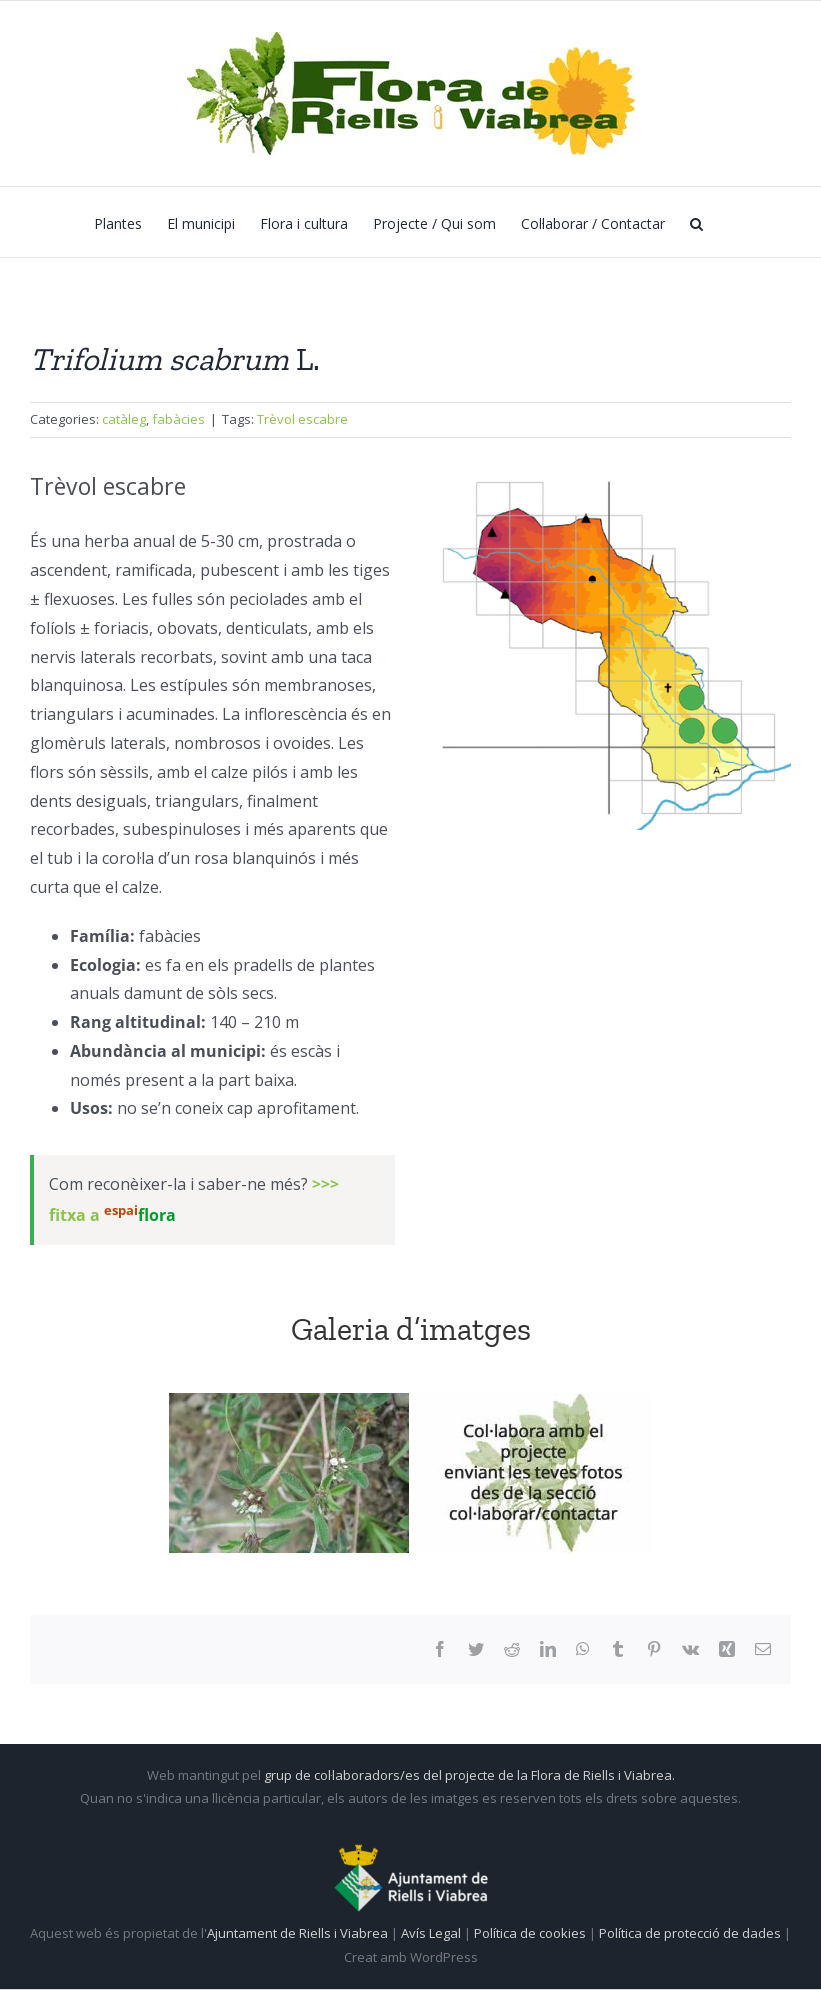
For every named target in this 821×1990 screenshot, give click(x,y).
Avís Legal (431, 1933)
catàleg (124, 419)
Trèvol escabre (302, 419)
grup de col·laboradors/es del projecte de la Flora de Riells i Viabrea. (469, 1775)
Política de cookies (531, 1933)
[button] (696, 222)
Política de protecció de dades (691, 1933)
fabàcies (178, 419)
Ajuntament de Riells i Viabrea (297, 1933)
